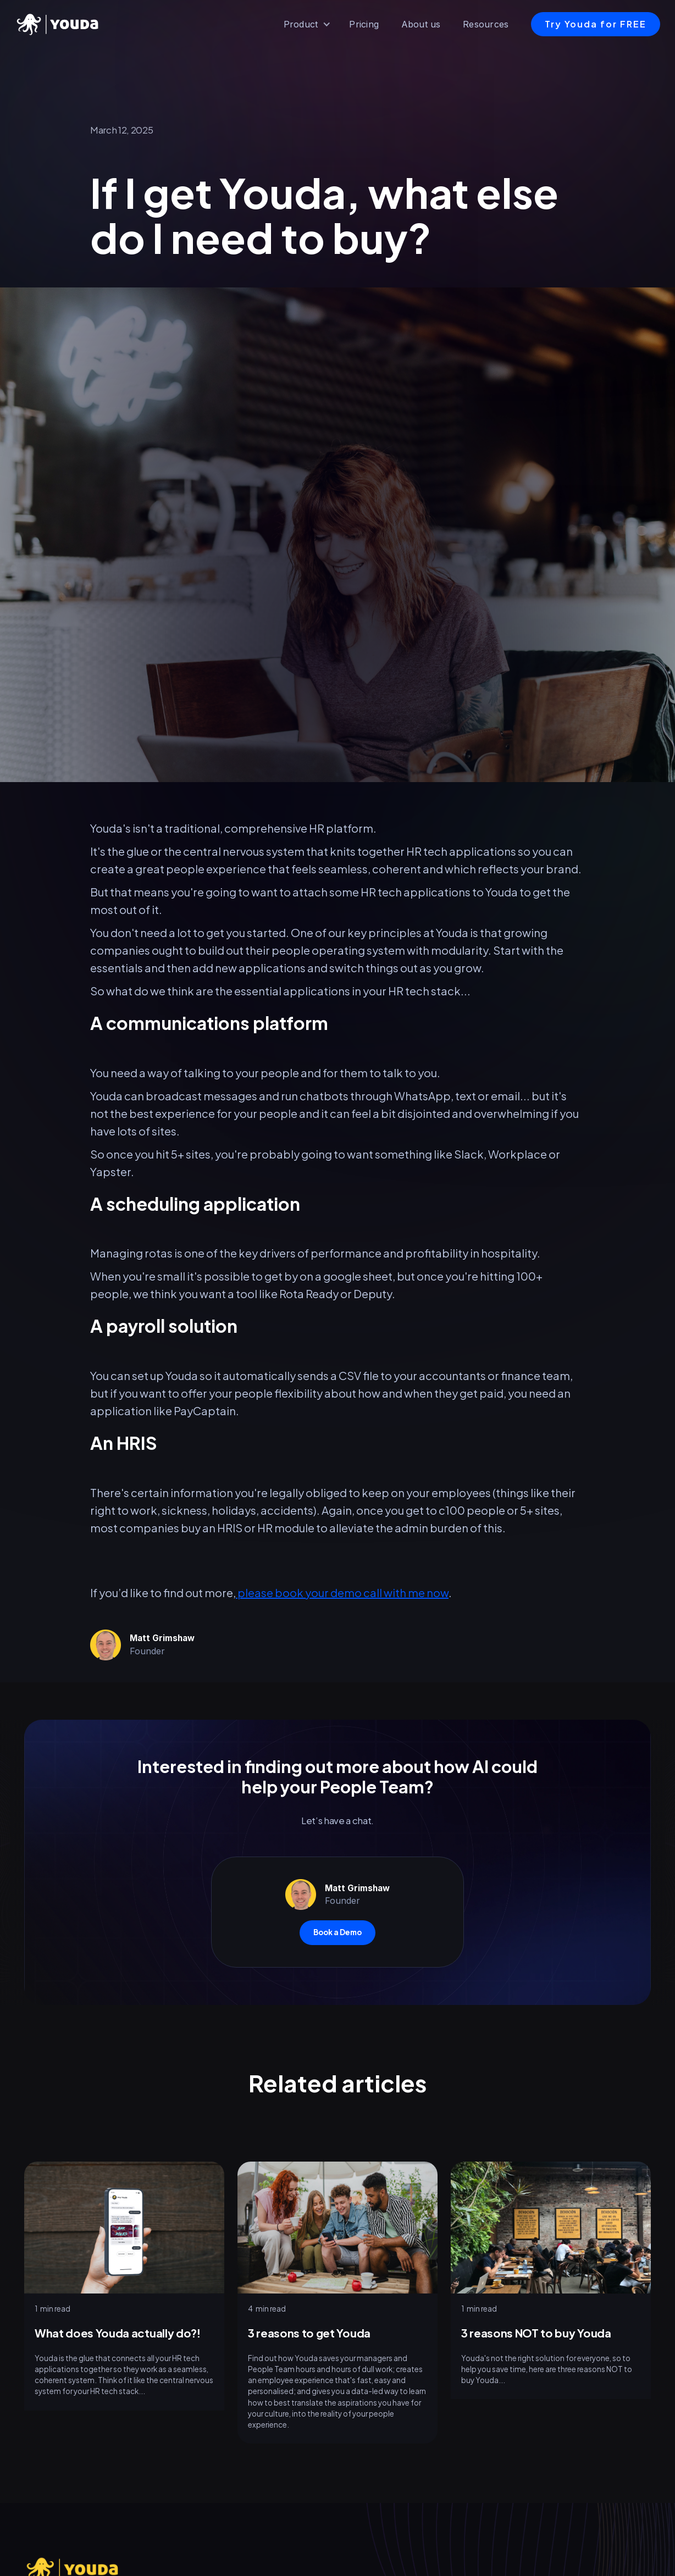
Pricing (364, 24)
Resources (485, 24)
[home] (60, 24)
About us (421, 24)
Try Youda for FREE (595, 24)
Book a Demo (337, 1932)
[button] (307, 24)
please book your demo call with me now (342, 1592)
